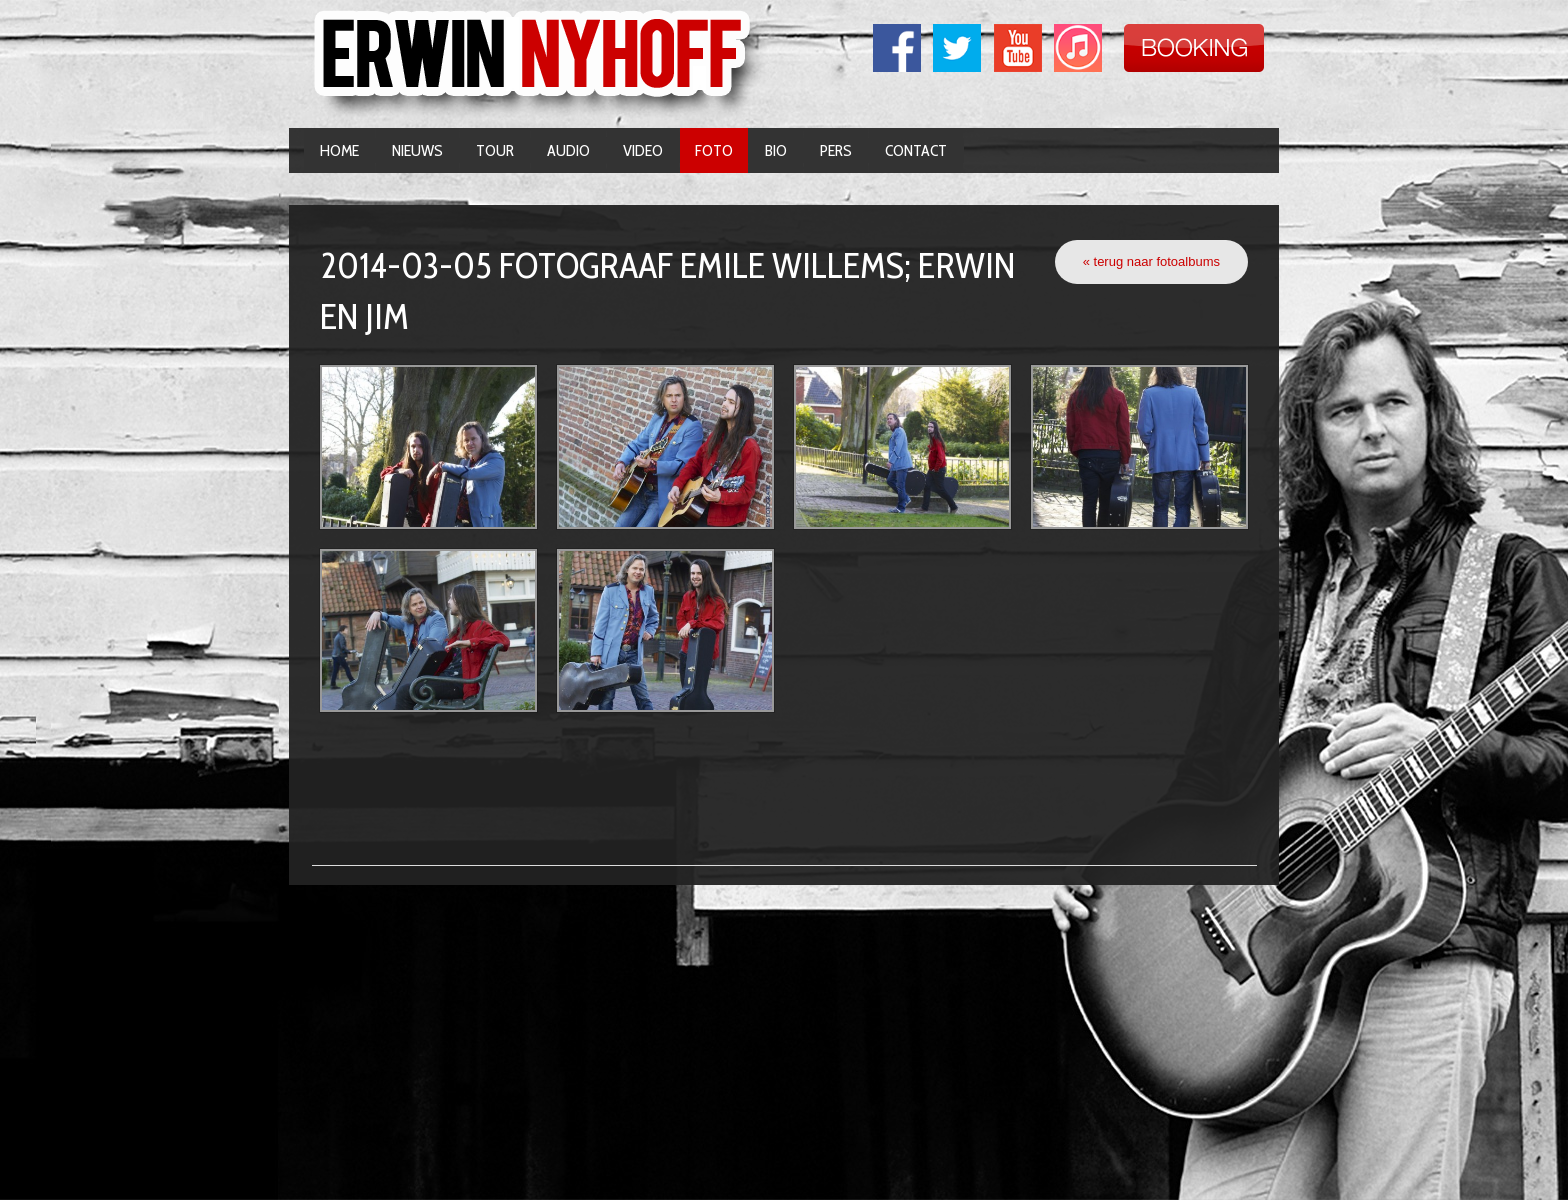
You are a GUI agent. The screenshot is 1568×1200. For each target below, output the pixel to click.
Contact (916, 150)
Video (643, 150)
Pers (836, 150)
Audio (568, 150)
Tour (495, 150)
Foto (714, 150)
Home (339, 150)
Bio (776, 150)
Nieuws (417, 150)
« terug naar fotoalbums (1151, 261)
